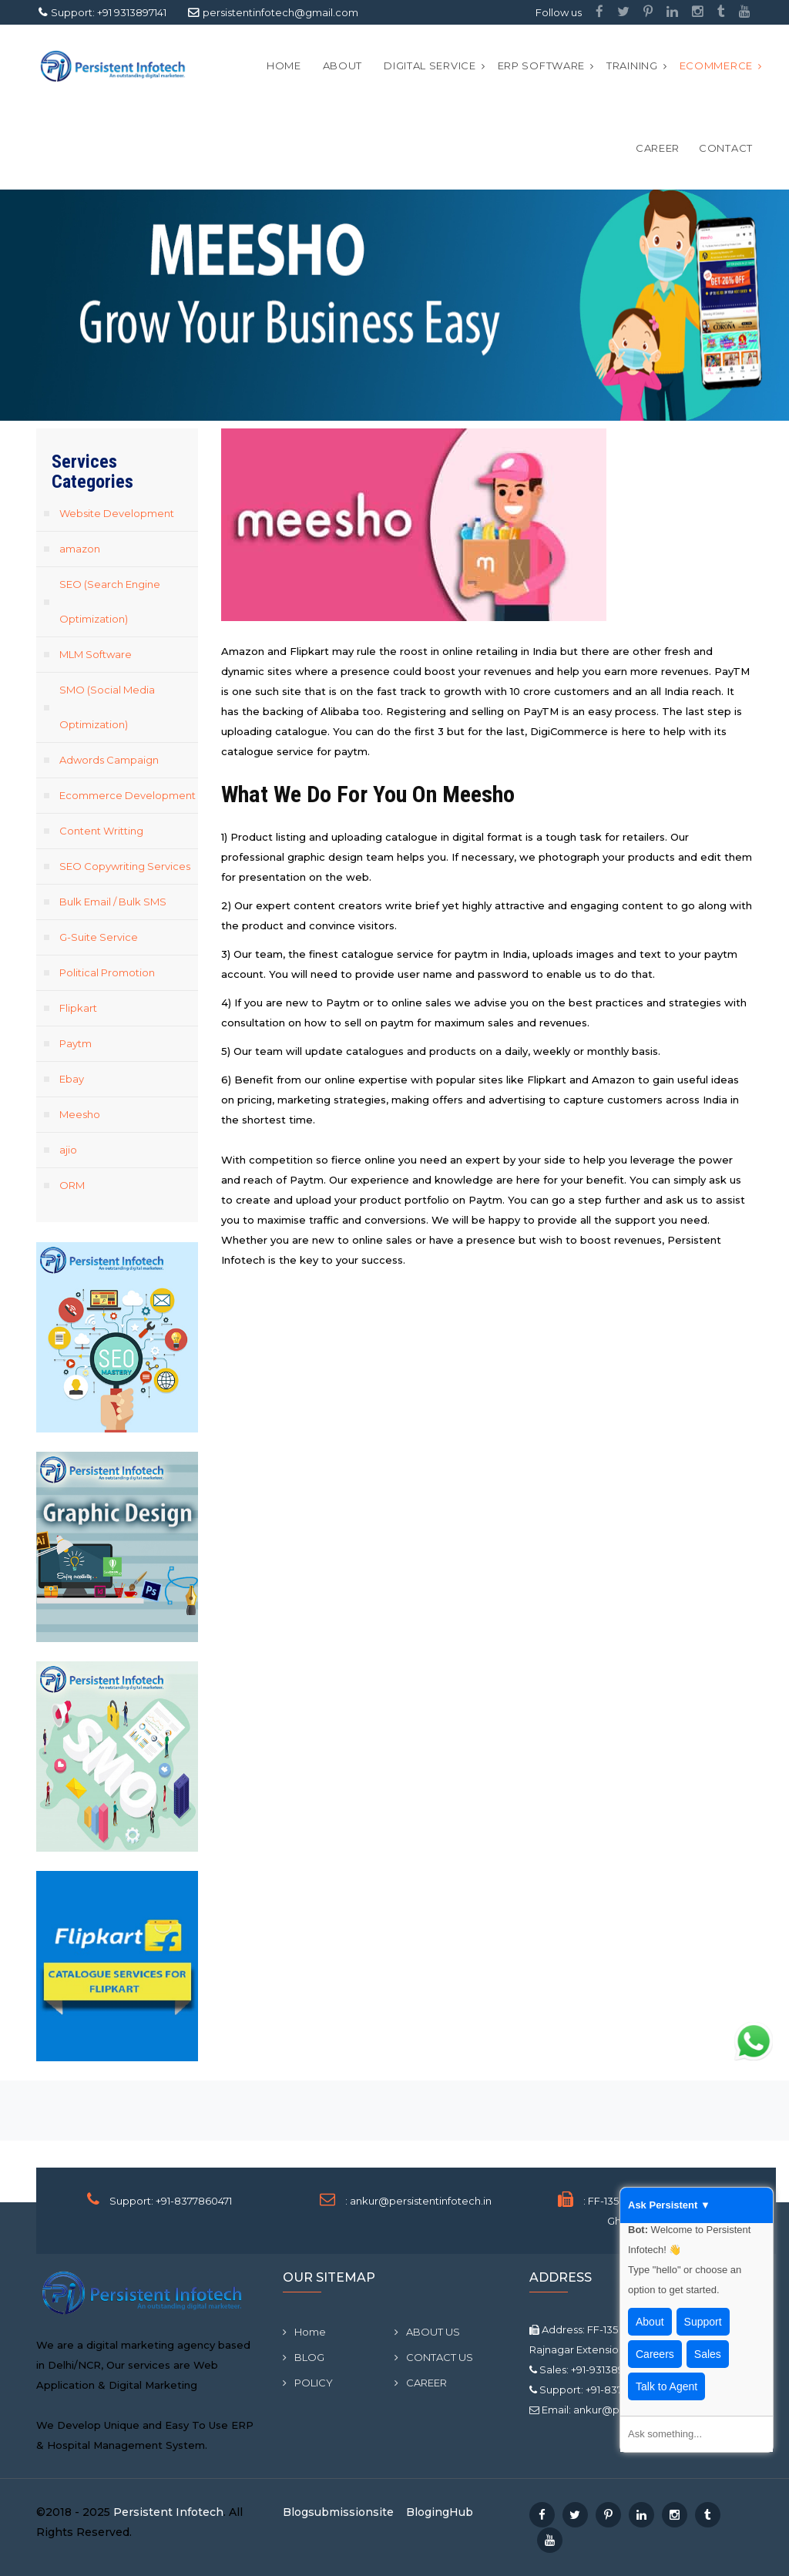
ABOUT (343, 65)
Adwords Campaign (109, 760)
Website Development (116, 513)
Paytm (75, 1043)
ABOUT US (427, 2332)
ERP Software (541, 65)
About (650, 2322)
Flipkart (78, 1008)
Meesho (79, 1114)
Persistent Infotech (168, 2512)
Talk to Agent (666, 2386)
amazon (79, 548)
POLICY (308, 2382)
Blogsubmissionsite (338, 2512)
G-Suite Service (98, 937)
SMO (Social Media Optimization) (107, 706)
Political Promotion (107, 972)
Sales (707, 2354)
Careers (655, 2354)
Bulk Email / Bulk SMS (112, 901)
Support (703, 2322)
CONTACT (726, 148)
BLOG (303, 2357)
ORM (72, 1185)
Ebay (71, 1079)
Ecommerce (716, 65)
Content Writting (101, 831)
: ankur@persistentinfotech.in (418, 2201)
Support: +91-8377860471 (170, 2201)
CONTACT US (433, 2357)
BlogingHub (439, 2512)
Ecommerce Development (127, 795)
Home (284, 65)
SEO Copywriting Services (124, 866)
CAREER (658, 148)
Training (632, 65)
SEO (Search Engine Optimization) (109, 601)
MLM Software (95, 654)
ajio (68, 1150)
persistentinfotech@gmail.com (280, 12)
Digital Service (430, 65)
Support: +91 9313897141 (108, 12)
